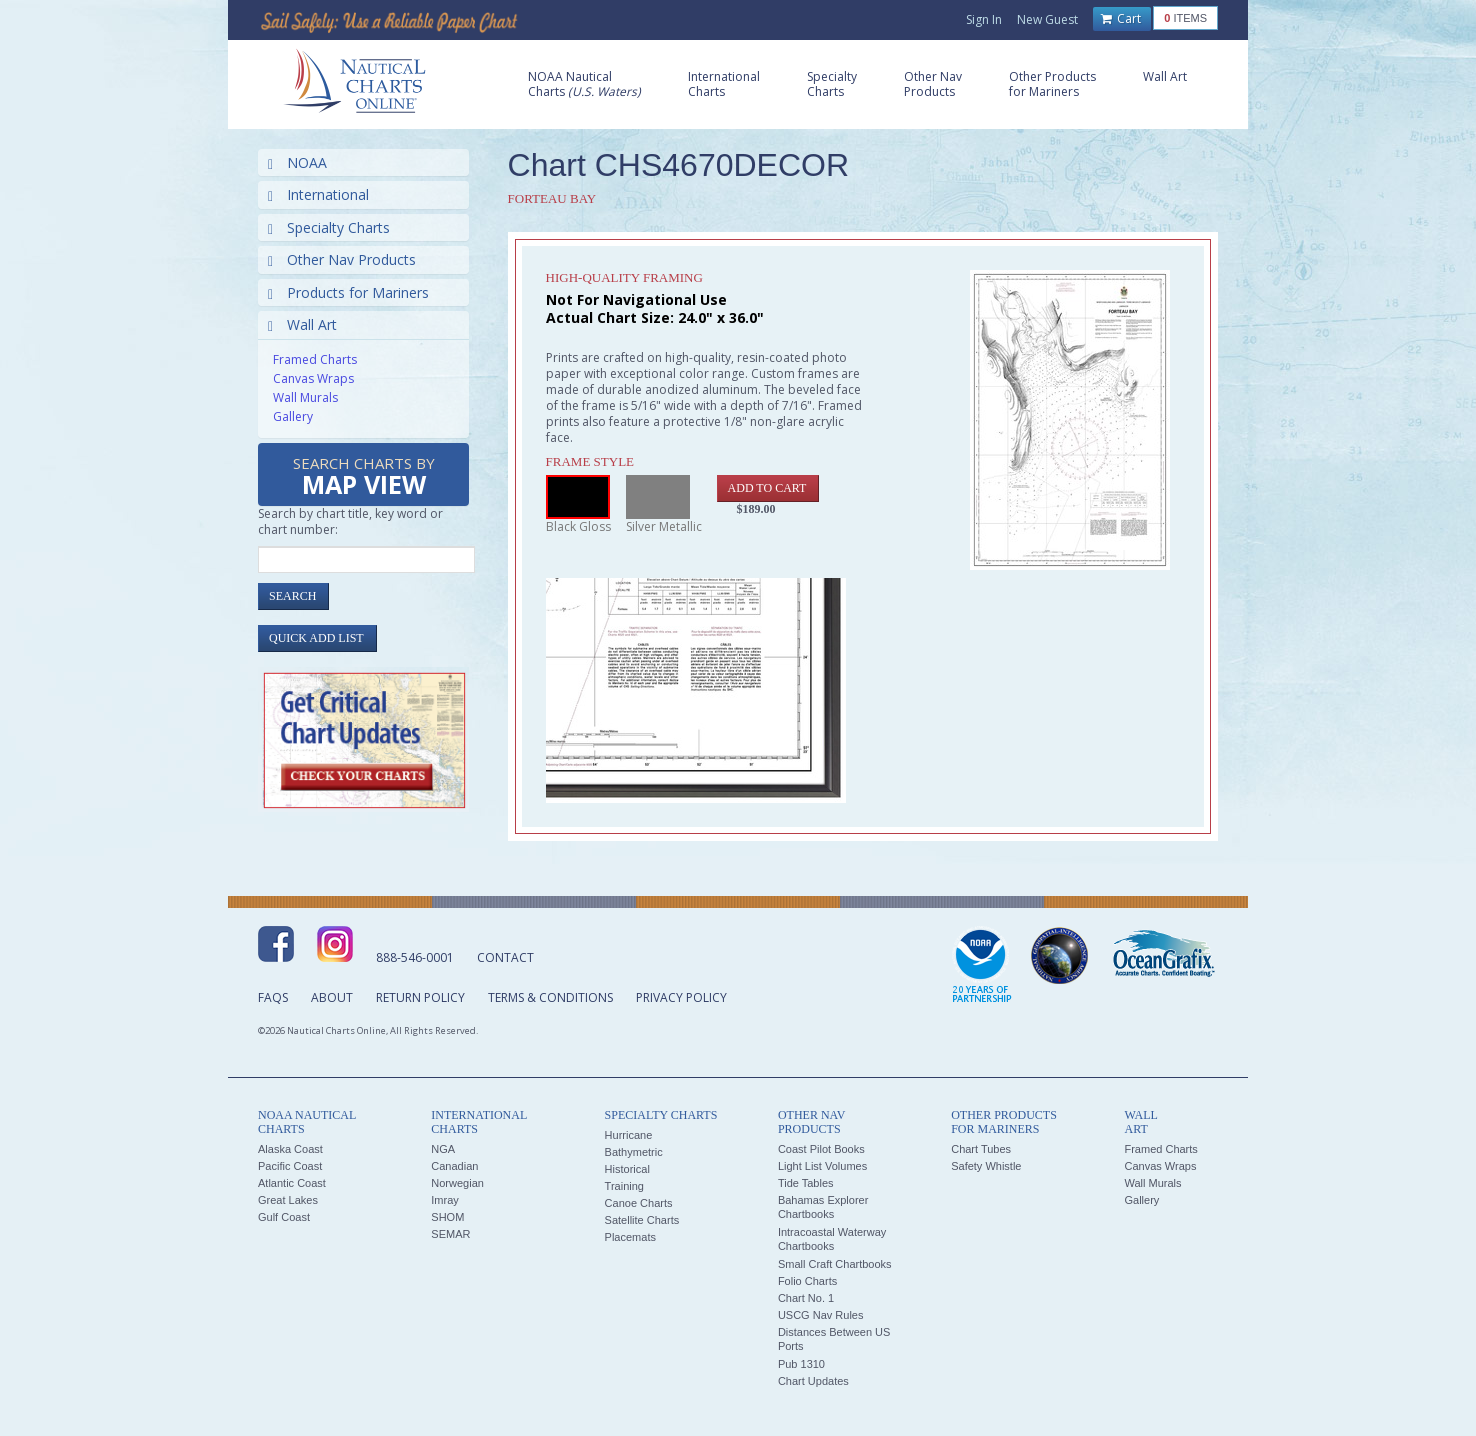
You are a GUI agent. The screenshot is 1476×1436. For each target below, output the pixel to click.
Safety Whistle (986, 1166)
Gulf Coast (284, 1217)
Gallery (293, 416)
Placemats (630, 1237)
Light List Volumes (822, 1166)
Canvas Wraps (313, 378)
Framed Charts (315, 359)
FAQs (273, 997)
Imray (445, 1200)
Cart (1121, 19)
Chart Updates (813, 1381)
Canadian (454, 1166)
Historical (627, 1169)
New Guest (1047, 19)
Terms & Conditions (550, 997)
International (318, 194)
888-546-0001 (415, 957)
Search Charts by (364, 477)
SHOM (447, 1217)
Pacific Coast (290, 1166)
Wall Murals (305, 397)
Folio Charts (807, 1281)
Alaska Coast (290, 1149)
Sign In (984, 19)
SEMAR (450, 1234)
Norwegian (457, 1183)
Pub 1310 (801, 1364)
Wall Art (302, 324)
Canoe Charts (639, 1203)
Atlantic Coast (292, 1183)
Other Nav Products (342, 259)
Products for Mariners (348, 292)
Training (624, 1186)
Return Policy (420, 997)
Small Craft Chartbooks (835, 1264)
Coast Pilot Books (821, 1149)
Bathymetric (634, 1152)
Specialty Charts (329, 227)
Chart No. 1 (806, 1298)
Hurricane (629, 1135)
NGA (443, 1149)
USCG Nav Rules (821, 1315)
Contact (505, 957)
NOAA (297, 162)
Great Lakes (288, 1200)
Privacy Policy (681, 997)
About (332, 997)
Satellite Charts (642, 1220)
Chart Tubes (981, 1149)
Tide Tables (806, 1183)
